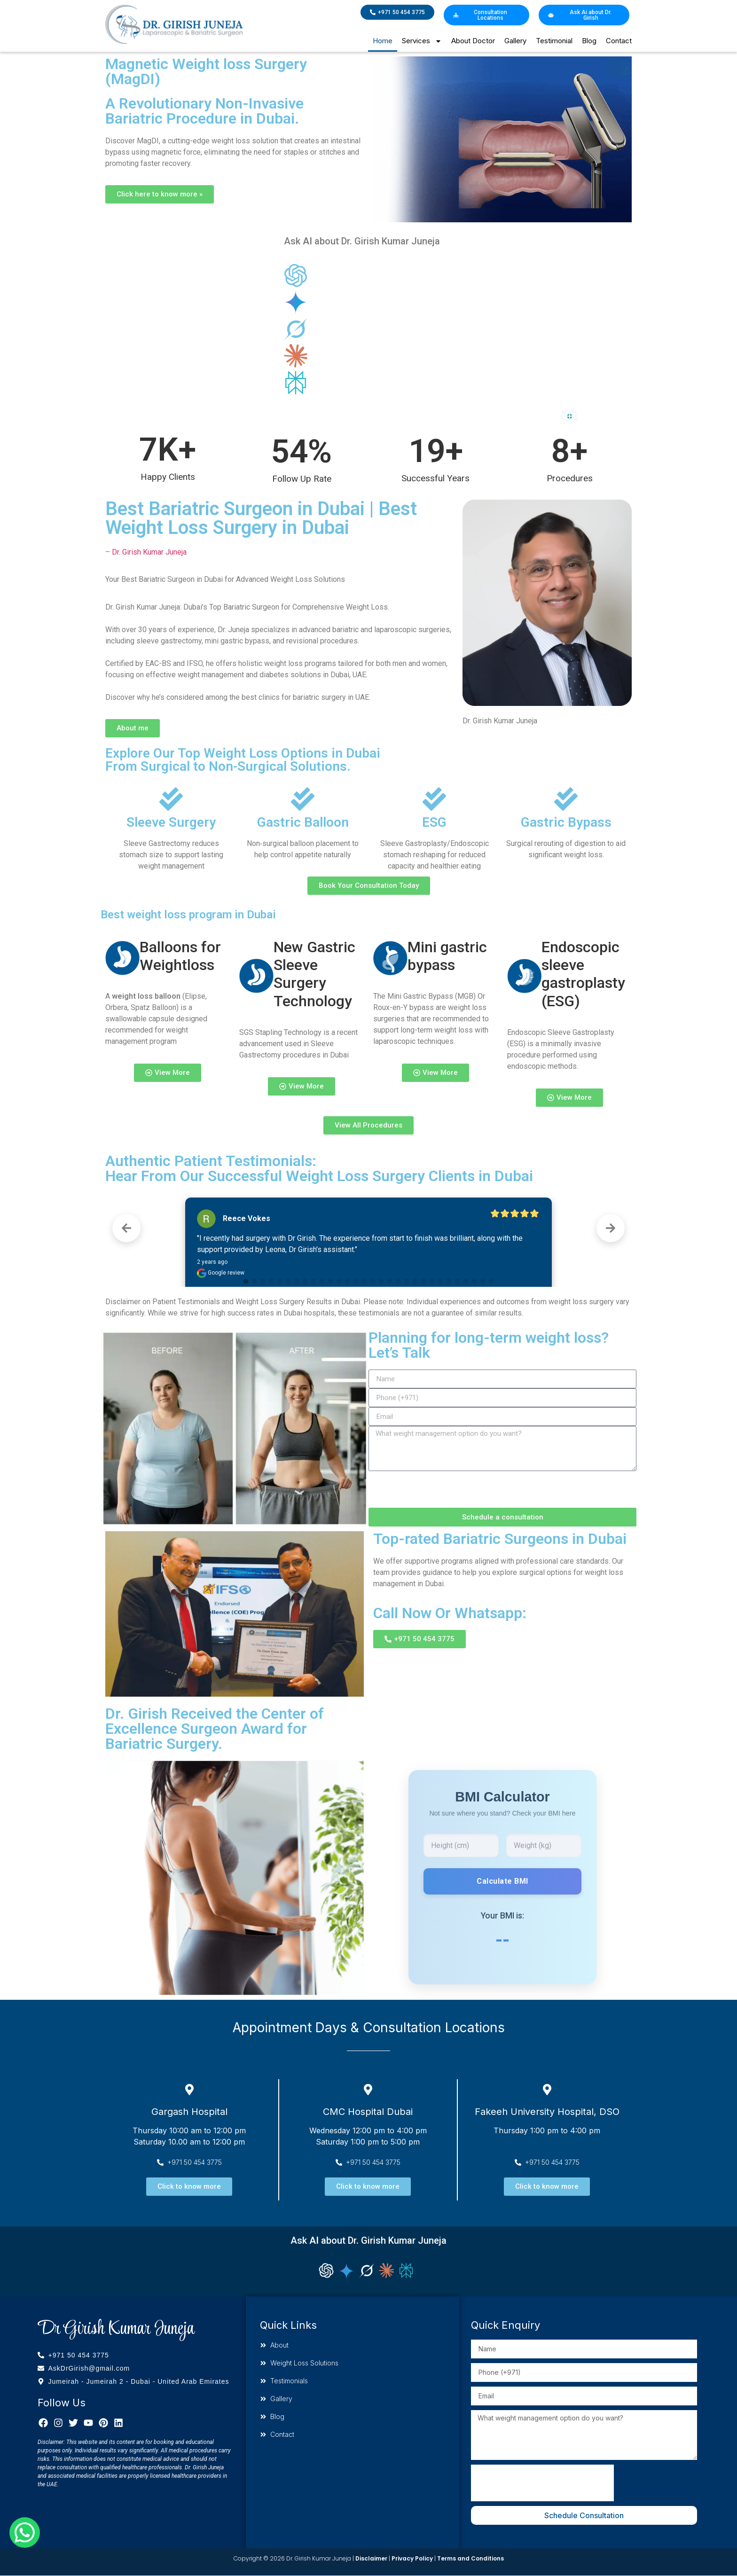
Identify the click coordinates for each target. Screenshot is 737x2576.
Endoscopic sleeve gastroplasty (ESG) (583, 974)
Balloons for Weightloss (180, 956)
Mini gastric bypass (447, 956)
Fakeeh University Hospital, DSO (547, 2111)
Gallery (515, 40)
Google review (220, 1272)
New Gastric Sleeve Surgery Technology (314, 974)
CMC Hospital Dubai (368, 2111)
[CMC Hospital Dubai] (368, 2089)
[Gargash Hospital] (189, 2089)
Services (422, 41)
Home (382, 40)
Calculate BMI (502, 1881)
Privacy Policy (412, 2558)
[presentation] (439, 1489)
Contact (619, 40)
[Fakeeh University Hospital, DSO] (547, 2089)
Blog (589, 40)
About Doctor (473, 40)
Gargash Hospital (189, 2111)
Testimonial (554, 40)
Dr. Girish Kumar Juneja (149, 552)
